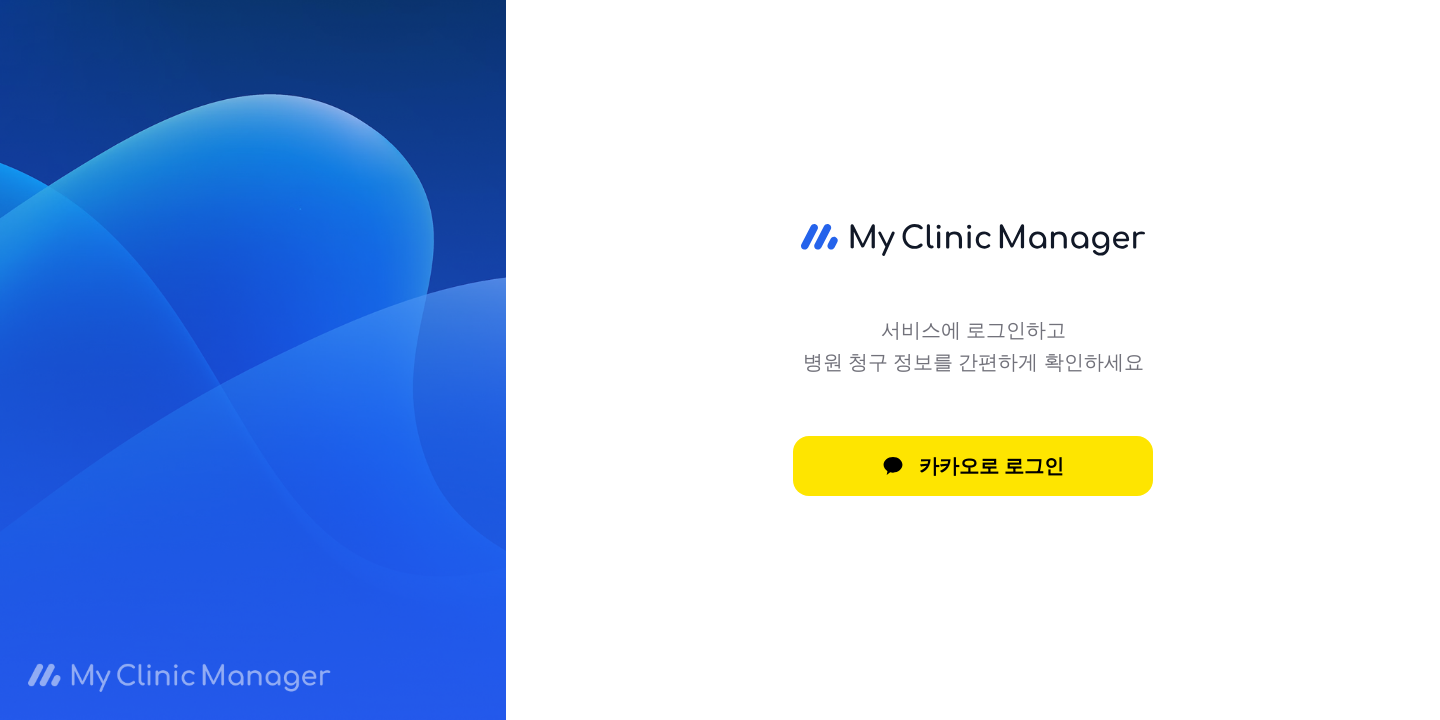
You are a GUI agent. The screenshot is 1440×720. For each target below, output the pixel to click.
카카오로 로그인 (973, 465)
